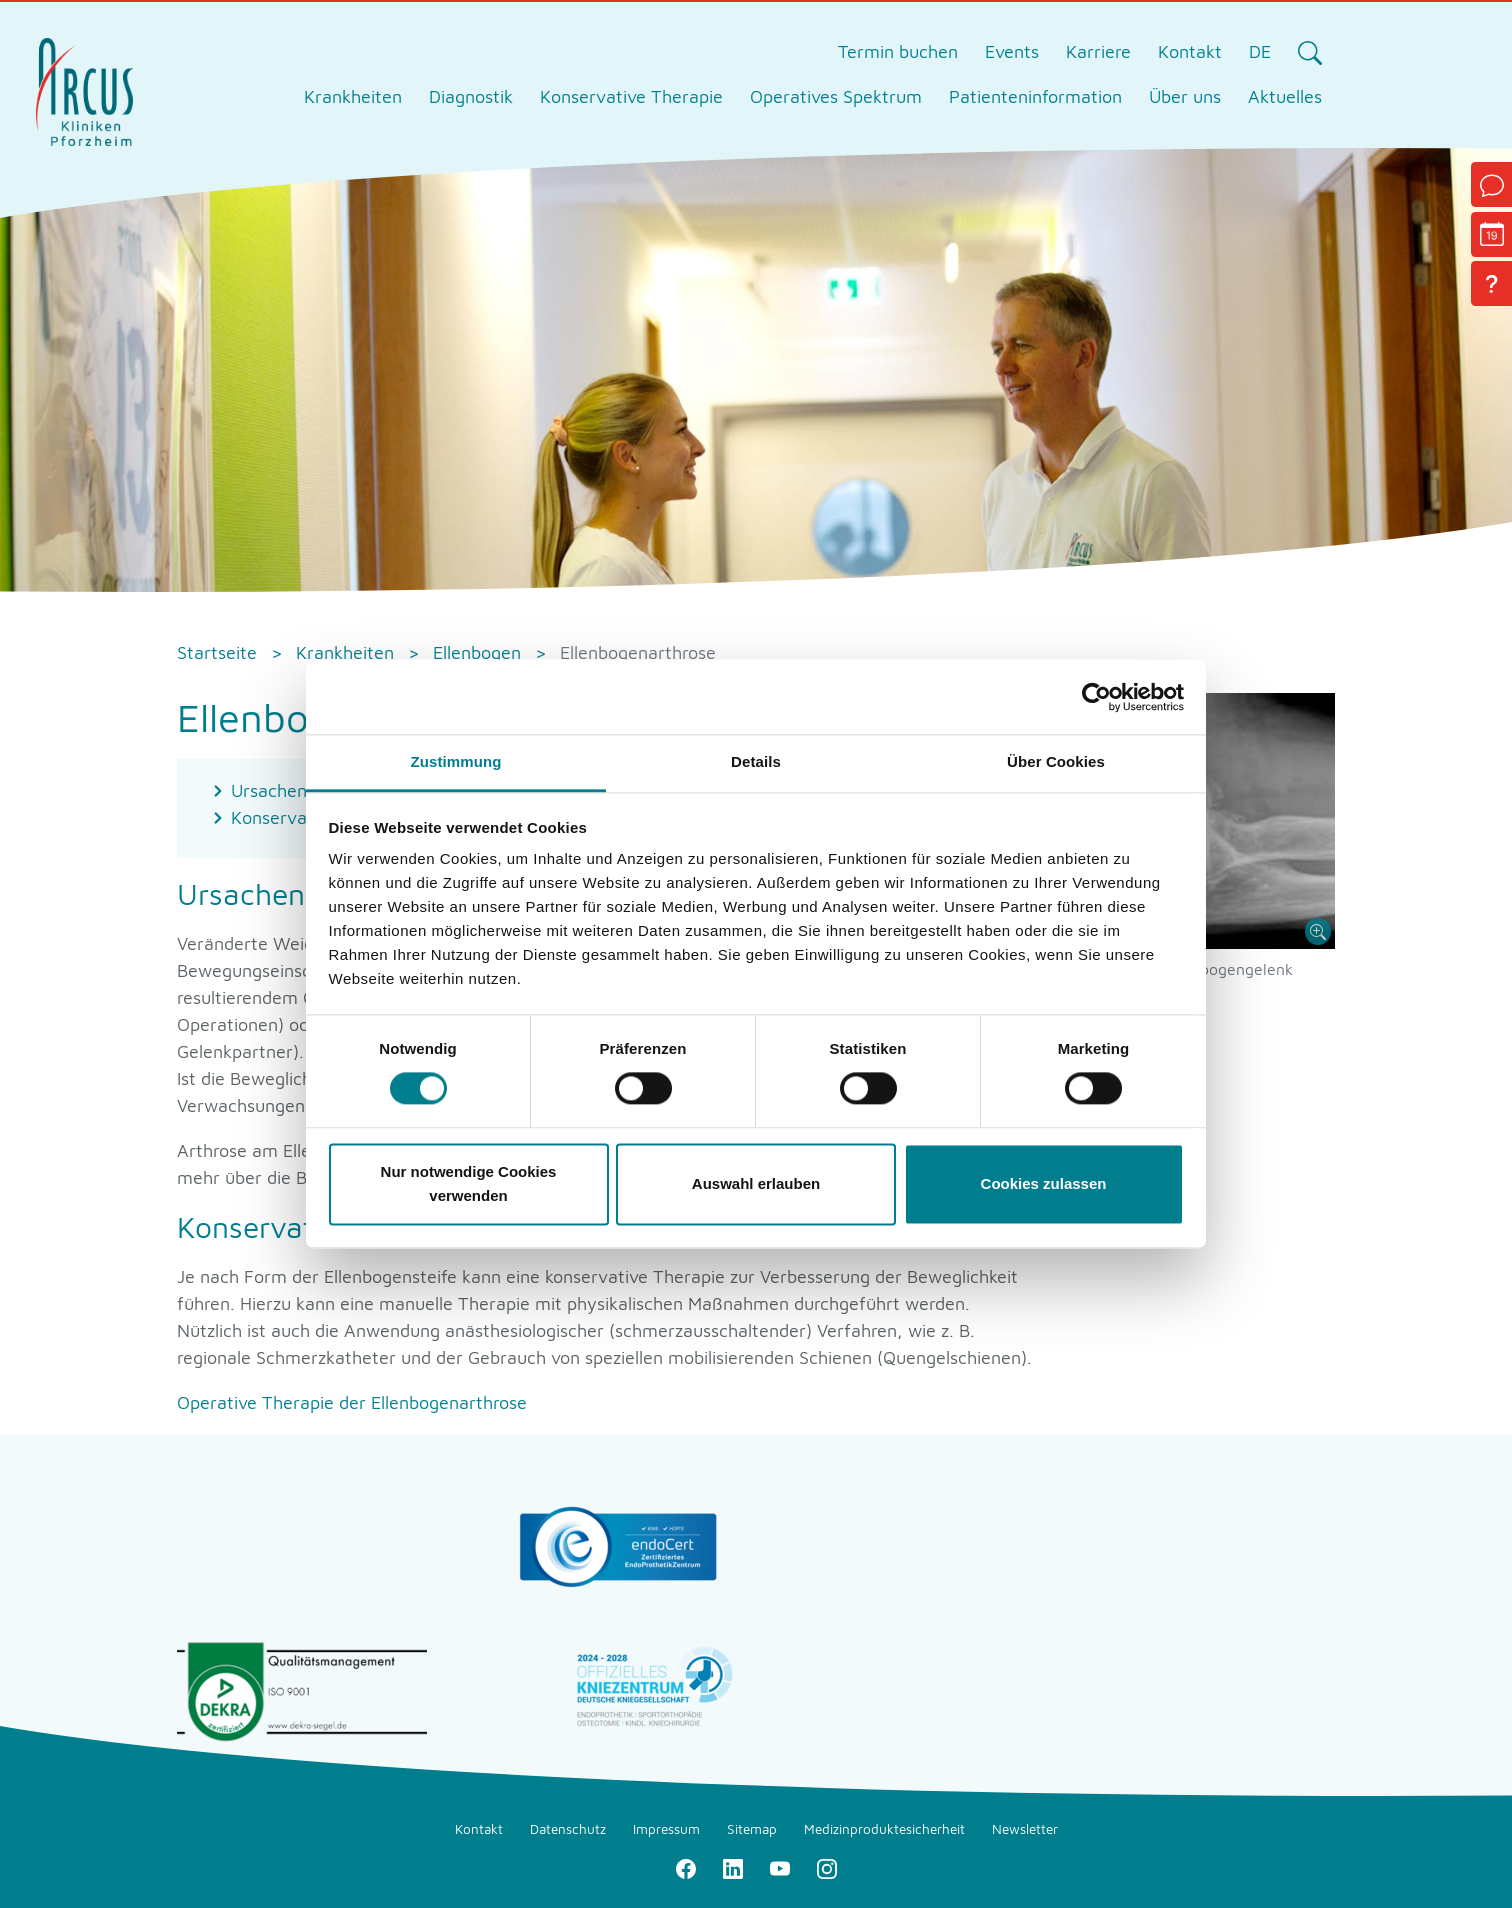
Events (1012, 51)
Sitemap (752, 1829)
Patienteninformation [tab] (1035, 96)
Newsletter (1025, 1829)
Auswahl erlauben (756, 1183)
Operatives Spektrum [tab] (836, 96)
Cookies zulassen (1044, 1183)
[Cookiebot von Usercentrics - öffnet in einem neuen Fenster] (1096, 697)
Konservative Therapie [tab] (631, 96)
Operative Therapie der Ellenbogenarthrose (352, 1402)
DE (1260, 51)
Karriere (1098, 51)
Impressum (666, 1829)
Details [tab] (756, 761)
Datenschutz (568, 1829)
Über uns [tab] (1185, 96)
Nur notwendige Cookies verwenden (469, 1183)
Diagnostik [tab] (471, 96)
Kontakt (1190, 51)
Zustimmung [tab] (456, 761)
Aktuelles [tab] (1285, 96)
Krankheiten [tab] (353, 96)
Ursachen (269, 790)
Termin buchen (898, 51)
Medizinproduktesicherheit (884, 1829)
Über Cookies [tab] (1056, 761)
